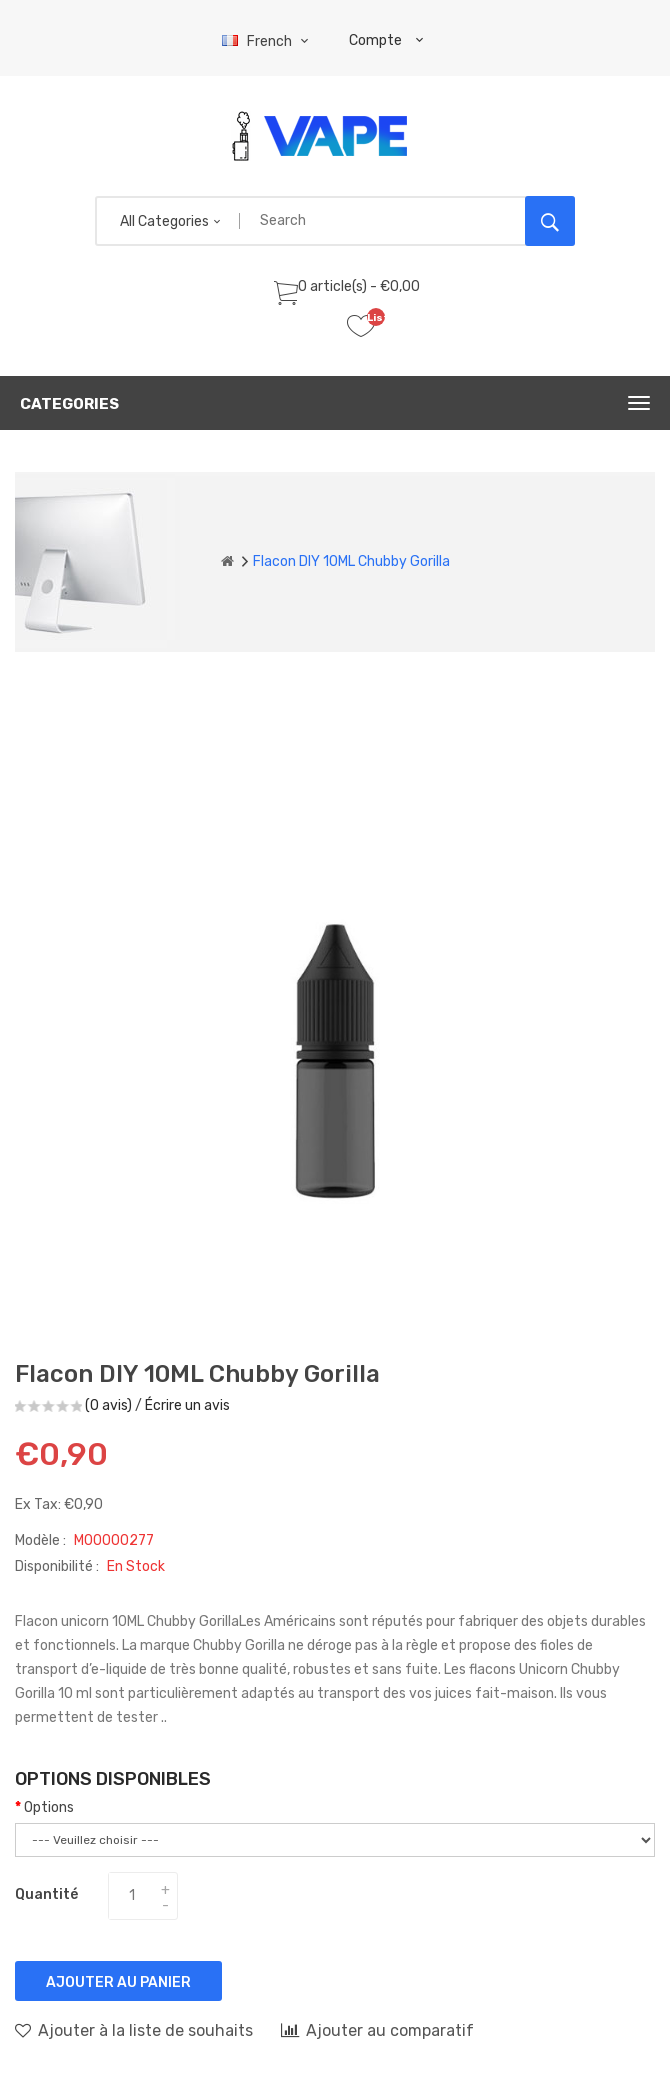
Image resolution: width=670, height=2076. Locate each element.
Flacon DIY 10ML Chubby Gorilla (351, 561)
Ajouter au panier (118, 1982)
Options (49, 1807)
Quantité (46, 1894)
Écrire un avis (187, 1405)
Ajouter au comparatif (377, 2030)
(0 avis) (108, 1405)
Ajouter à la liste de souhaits (134, 2030)
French (267, 41)
